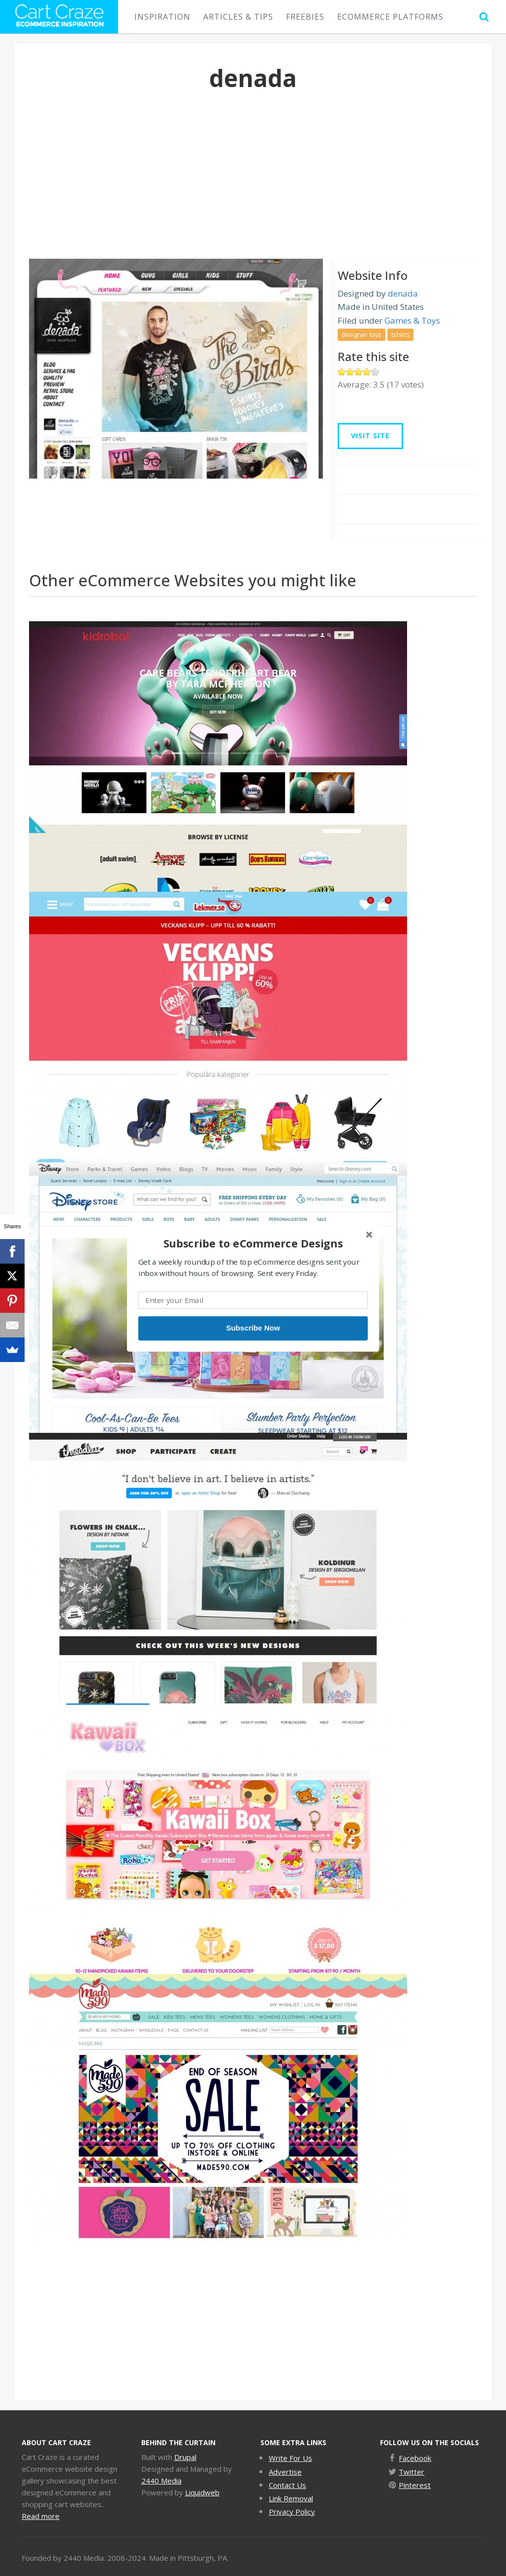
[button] (253, 1243)
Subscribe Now (253, 1328)
